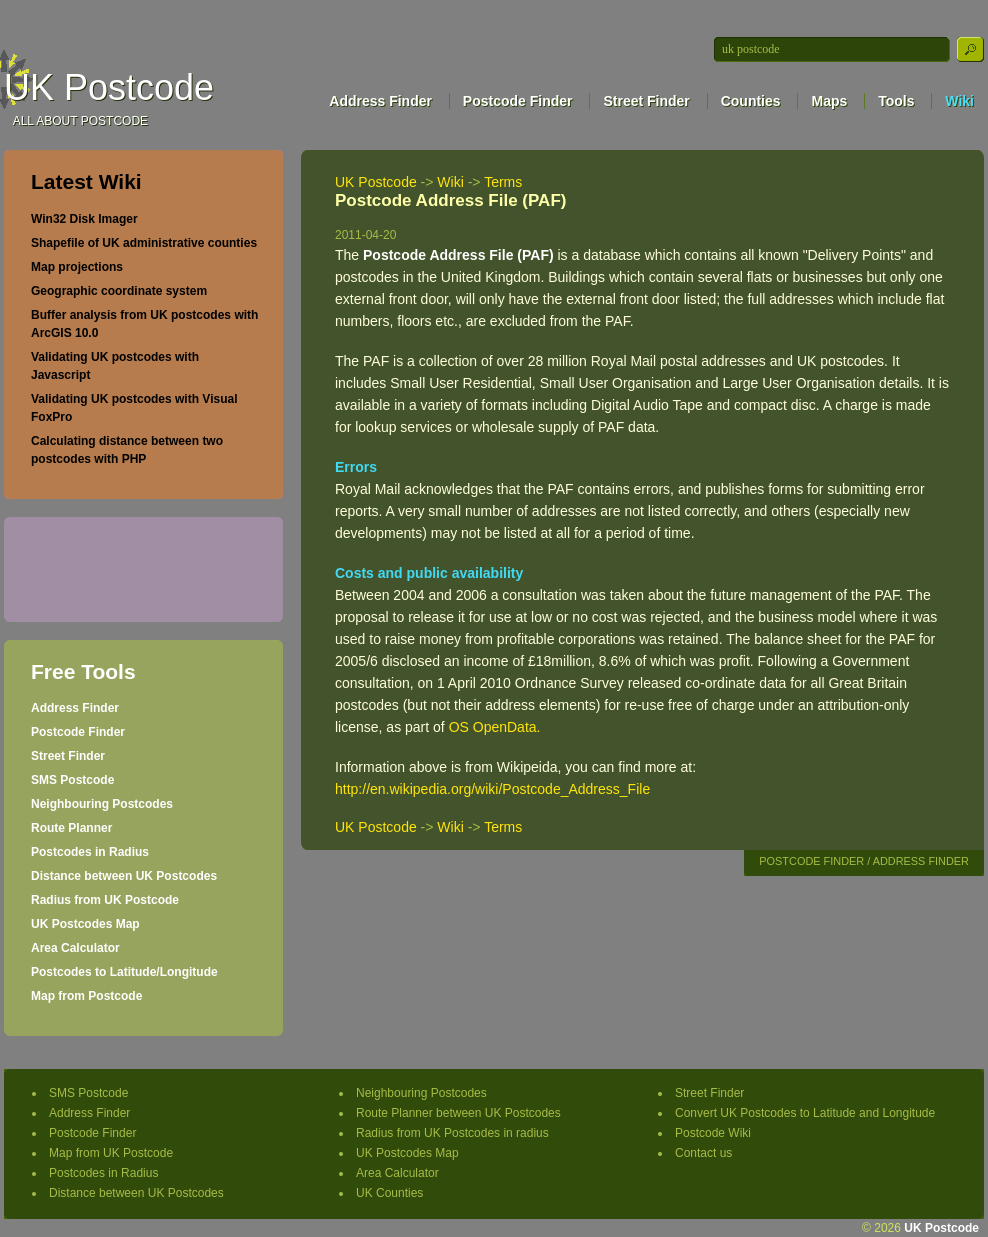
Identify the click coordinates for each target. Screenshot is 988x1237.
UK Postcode (109, 87)
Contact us (703, 1153)
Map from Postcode (86, 996)
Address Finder (380, 101)
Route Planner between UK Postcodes (458, 1113)
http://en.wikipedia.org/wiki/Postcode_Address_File (492, 789)
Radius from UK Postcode (105, 900)
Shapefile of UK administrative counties (144, 243)
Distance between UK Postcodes (124, 876)
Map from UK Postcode (111, 1153)
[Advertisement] (135, 567)
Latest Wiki (86, 181)
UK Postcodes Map (85, 924)
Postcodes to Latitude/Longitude (124, 972)
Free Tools (83, 671)
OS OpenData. (495, 727)
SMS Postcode (72, 780)
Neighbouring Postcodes (102, 804)
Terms (503, 182)
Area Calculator (75, 948)
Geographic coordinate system (119, 291)
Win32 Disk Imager (84, 219)
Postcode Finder (518, 101)
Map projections (77, 267)
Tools (896, 101)
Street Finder (646, 101)
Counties (751, 101)
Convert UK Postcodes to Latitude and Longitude (805, 1113)
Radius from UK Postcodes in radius (452, 1133)
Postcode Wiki (713, 1133)
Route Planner (71, 828)
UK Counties (389, 1193)
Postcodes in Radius (90, 852)
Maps (829, 101)
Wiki (959, 101)
